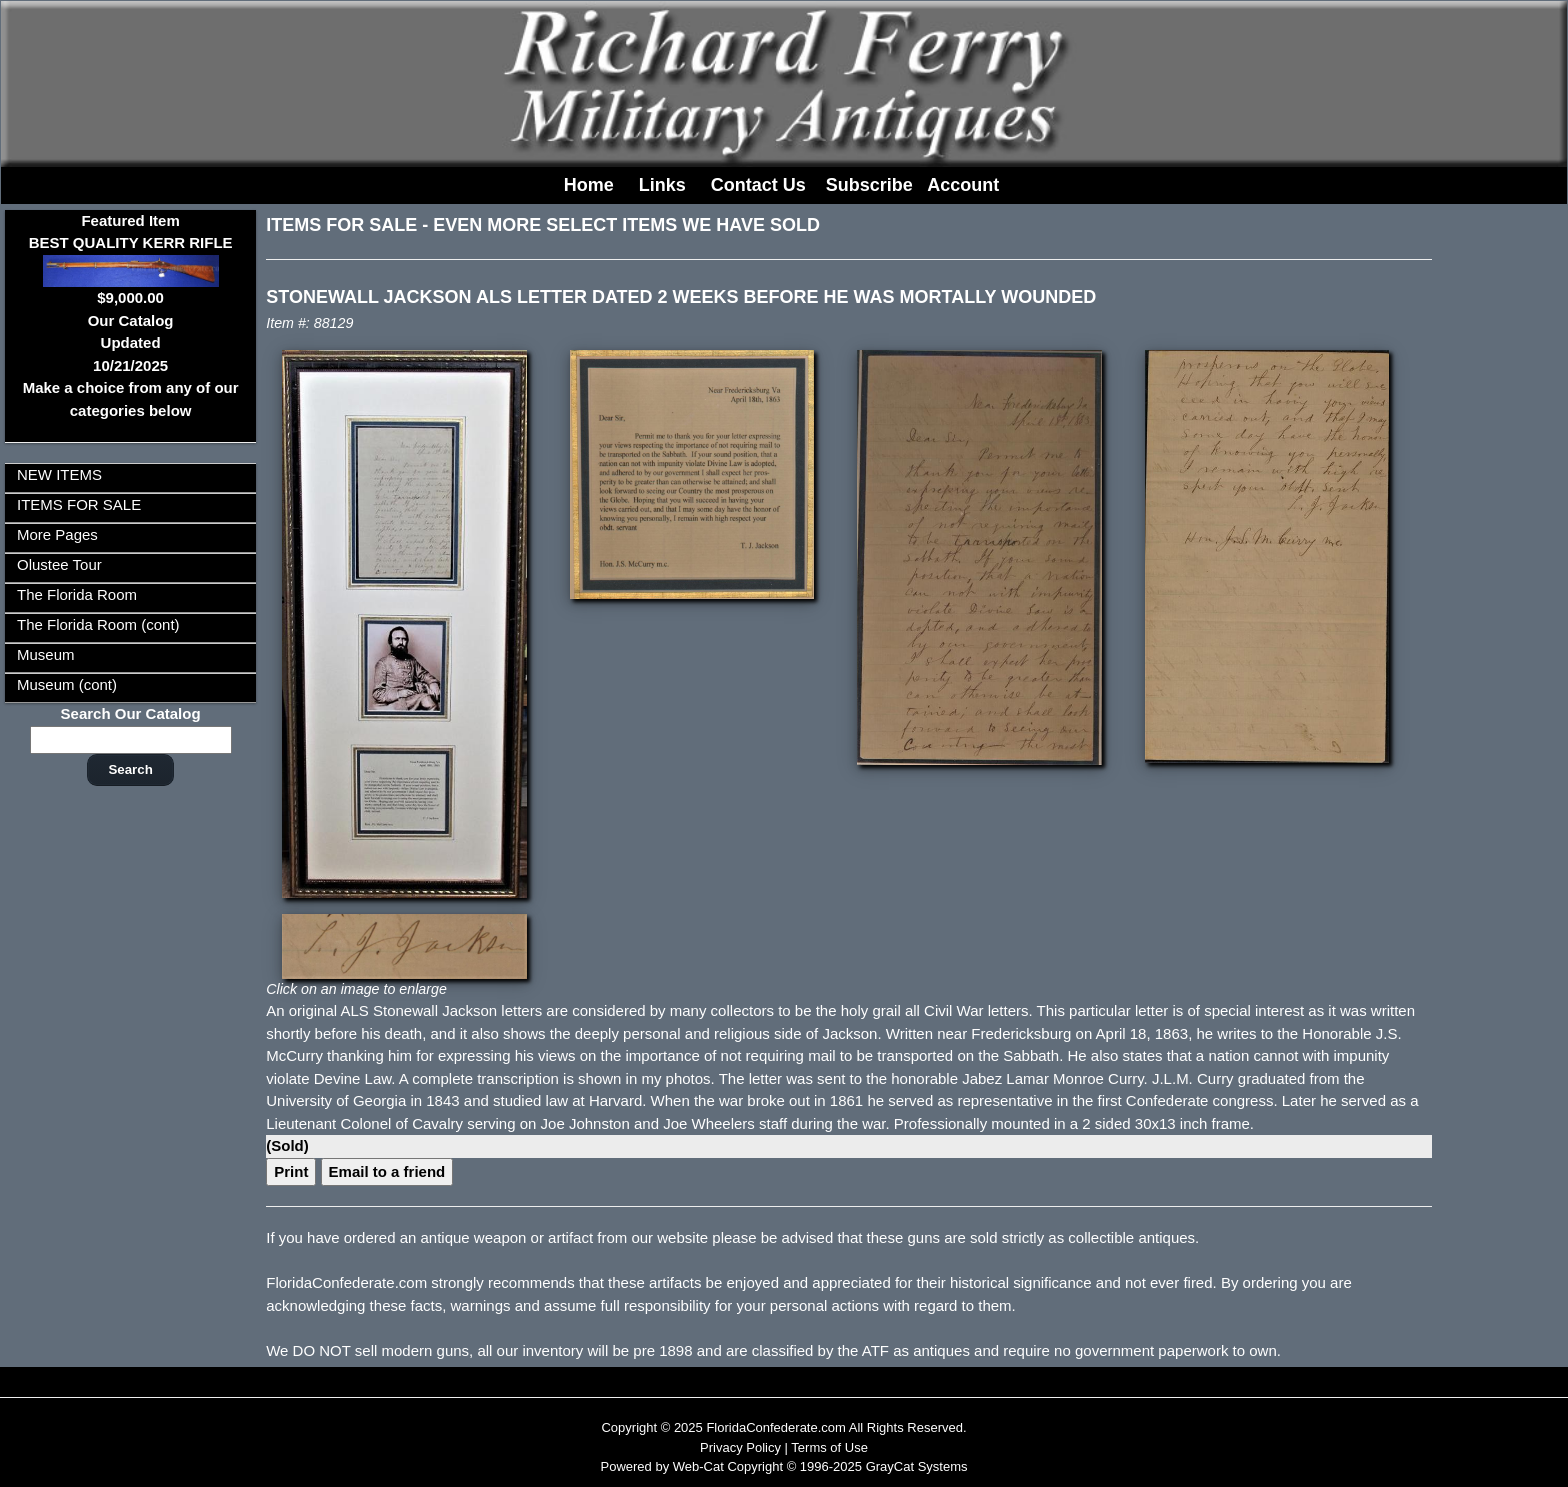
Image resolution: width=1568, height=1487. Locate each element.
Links (662, 185)
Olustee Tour (59, 564)
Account (963, 185)
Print (291, 1171)
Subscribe (869, 185)
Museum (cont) (67, 684)
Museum (46, 654)
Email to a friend (387, 1171)
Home (589, 185)
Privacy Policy (740, 1447)
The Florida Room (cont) (98, 624)
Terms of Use (829, 1447)
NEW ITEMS (59, 474)
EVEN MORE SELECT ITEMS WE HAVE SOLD (626, 225)
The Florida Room (77, 594)
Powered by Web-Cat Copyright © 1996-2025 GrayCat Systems (783, 1466)
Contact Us (758, 185)
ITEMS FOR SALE (79, 504)
